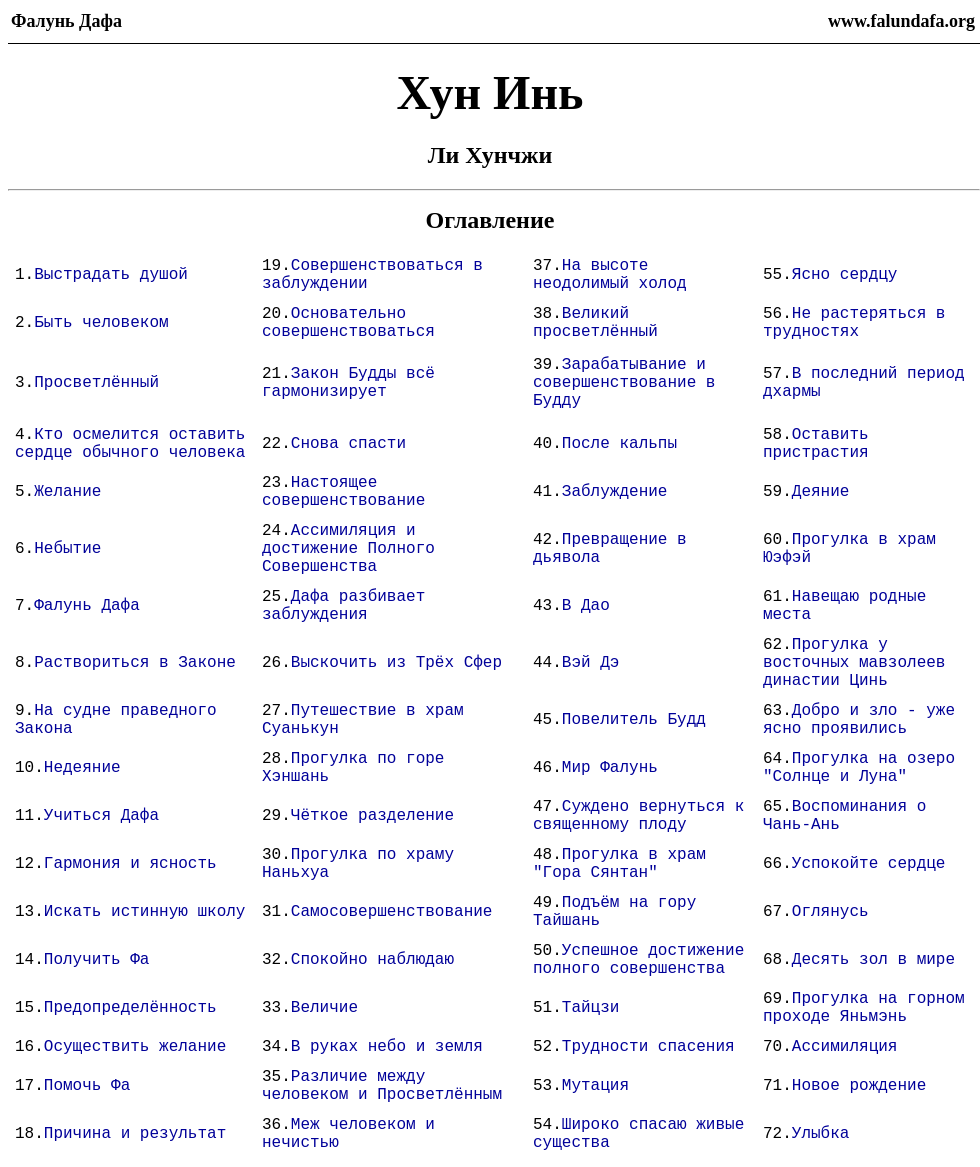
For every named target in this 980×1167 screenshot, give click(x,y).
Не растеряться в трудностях (854, 323)
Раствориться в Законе (135, 663)
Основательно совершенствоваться (348, 323)
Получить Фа (97, 960)
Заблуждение (615, 492)
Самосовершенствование (392, 912)
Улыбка (821, 1134)
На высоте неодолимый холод (610, 275)
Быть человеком (101, 323)
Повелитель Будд (634, 720)
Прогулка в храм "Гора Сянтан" (619, 864)
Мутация (595, 1086)
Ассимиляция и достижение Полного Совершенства (348, 549)
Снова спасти (348, 444)
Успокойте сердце (869, 864)
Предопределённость (130, 1008)
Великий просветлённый (595, 323)
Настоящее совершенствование (343, 492)
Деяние (821, 492)
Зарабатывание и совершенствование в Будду (624, 383)
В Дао (586, 606)
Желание (67, 492)
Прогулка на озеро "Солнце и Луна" (859, 768)
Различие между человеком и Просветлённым (382, 1086)
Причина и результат (135, 1134)
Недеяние (82, 768)
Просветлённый (96, 383)
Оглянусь (830, 912)
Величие (324, 1008)
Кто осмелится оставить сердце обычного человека (130, 444)
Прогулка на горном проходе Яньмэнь (864, 1008)
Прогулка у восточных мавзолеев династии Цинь (854, 663)
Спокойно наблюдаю (372, 960)
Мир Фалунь (610, 768)
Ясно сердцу (845, 275)
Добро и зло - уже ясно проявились (859, 720)
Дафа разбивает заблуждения (343, 606)
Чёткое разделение (372, 816)
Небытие (67, 549)
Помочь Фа (87, 1086)
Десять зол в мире (873, 960)
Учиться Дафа (101, 816)
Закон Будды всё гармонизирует (348, 383)
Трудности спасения (648, 1047)
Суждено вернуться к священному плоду (638, 816)
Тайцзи (591, 1008)
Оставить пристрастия (816, 444)
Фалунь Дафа (87, 606)
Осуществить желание (135, 1047)
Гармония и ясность (130, 864)
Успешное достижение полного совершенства (638, 960)
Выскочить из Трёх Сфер (396, 663)
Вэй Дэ (591, 663)
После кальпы (619, 444)
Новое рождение (859, 1086)
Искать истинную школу (145, 912)
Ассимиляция (845, 1047)
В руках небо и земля (387, 1047)
